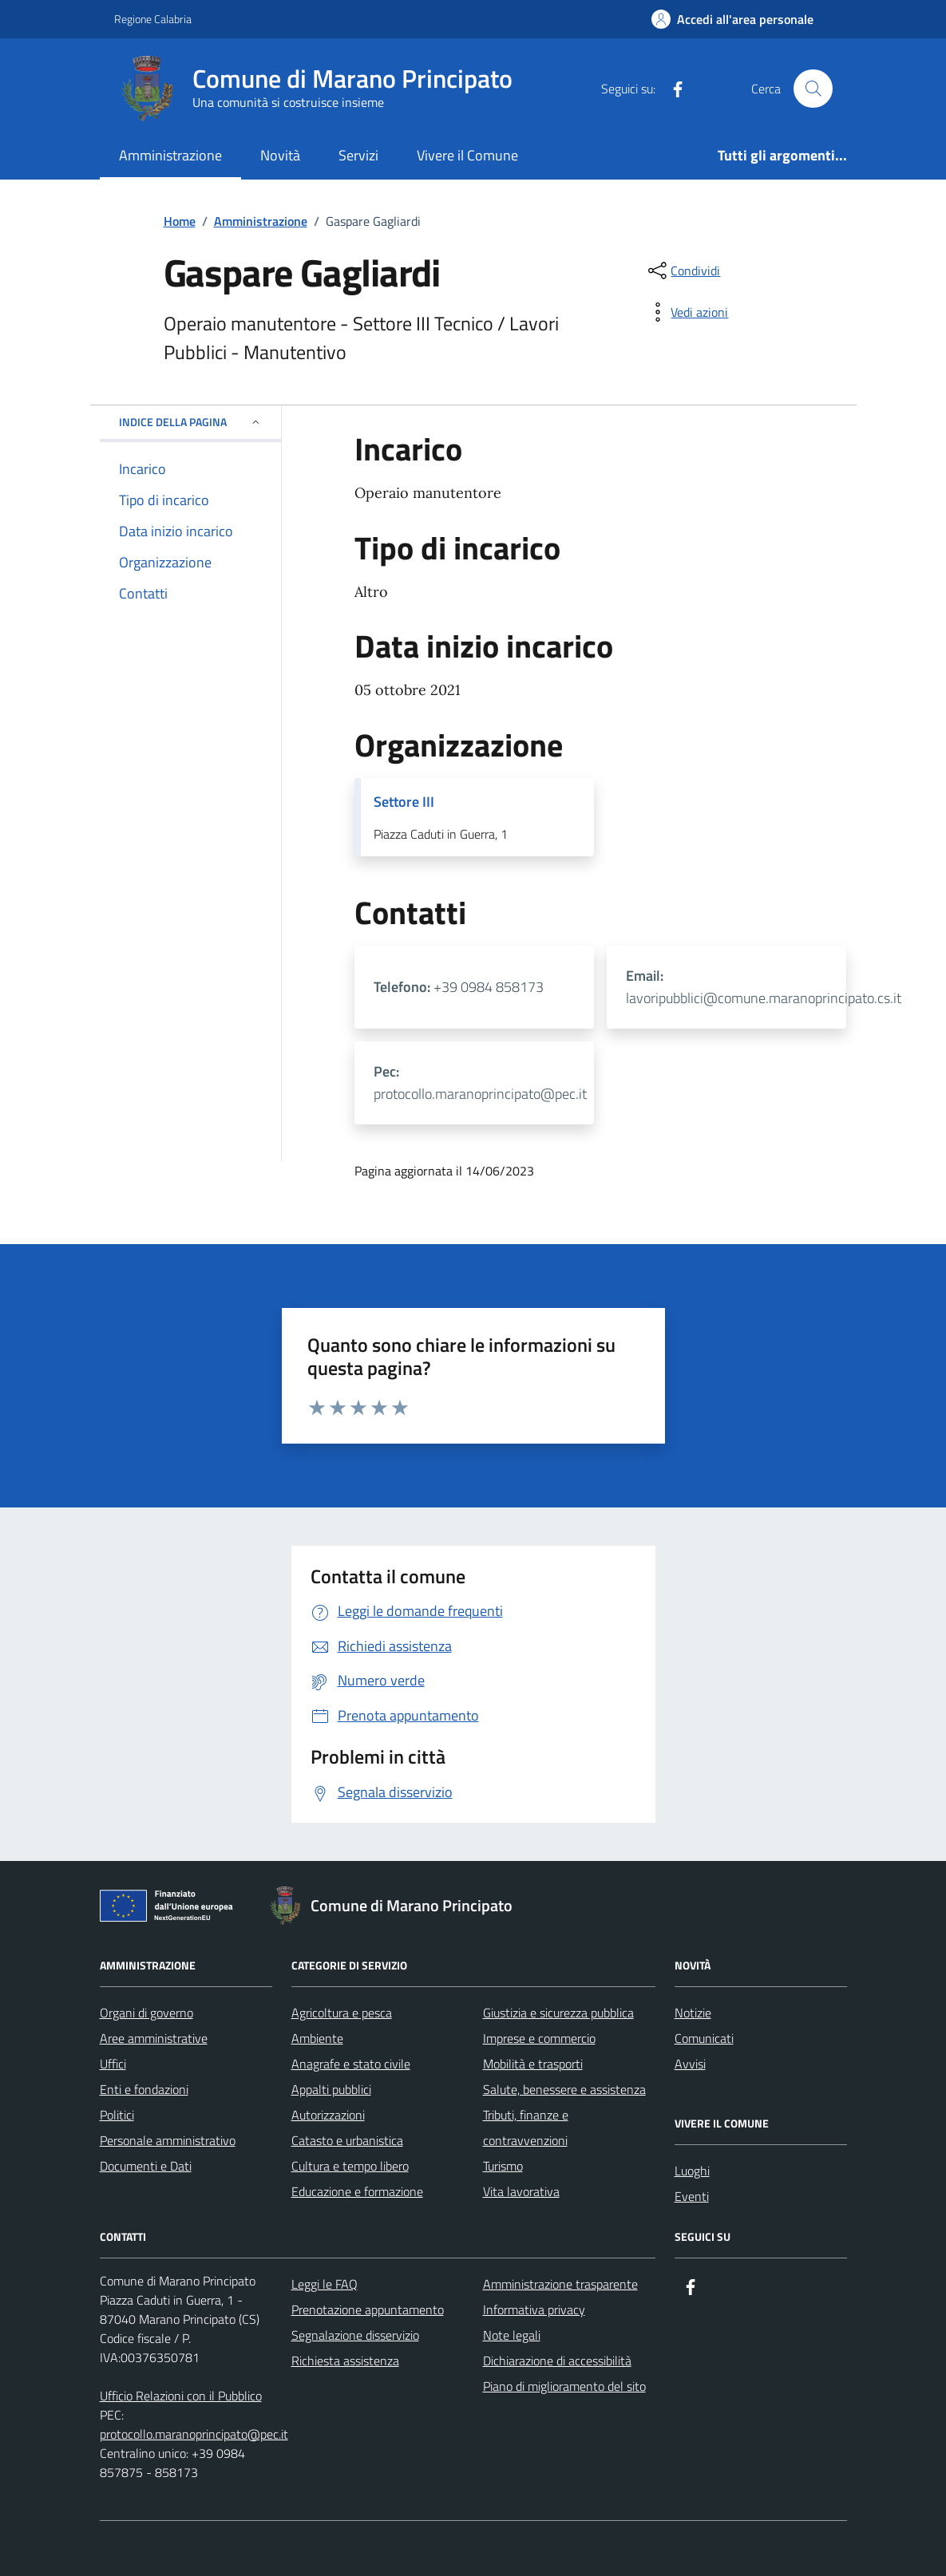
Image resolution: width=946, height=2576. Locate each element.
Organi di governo (146, 2012)
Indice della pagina (190, 421)
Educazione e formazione (357, 2191)
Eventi (692, 2196)
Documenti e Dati (146, 2165)
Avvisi (690, 2063)
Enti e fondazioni (144, 2089)
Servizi (358, 155)
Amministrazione (170, 155)
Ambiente (317, 2038)
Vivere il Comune (467, 155)
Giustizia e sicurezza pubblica (558, 2012)
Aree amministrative (154, 2038)
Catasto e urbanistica (347, 2140)
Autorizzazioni (328, 2114)
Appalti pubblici (331, 2089)
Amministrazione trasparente (560, 2284)
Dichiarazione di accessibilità (557, 2360)
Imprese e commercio (539, 2038)
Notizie (693, 2012)
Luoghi (692, 2170)
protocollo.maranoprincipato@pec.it (194, 2434)
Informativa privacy (534, 2309)
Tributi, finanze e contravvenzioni (525, 2127)
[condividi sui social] (682, 270)
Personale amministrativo (168, 2140)
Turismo (503, 2165)
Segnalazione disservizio (355, 2335)
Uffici (113, 2063)
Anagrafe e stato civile (350, 2063)
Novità (280, 155)
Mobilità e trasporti (533, 2063)
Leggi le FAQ (324, 2284)
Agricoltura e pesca (341, 2012)
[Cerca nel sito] (813, 88)
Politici (117, 2114)
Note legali (511, 2335)
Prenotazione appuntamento (367, 2309)
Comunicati (704, 2038)
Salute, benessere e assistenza (564, 2089)
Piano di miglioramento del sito (564, 2386)
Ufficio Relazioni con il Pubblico (181, 2395)
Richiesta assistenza (345, 2360)
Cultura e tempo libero (350, 2165)
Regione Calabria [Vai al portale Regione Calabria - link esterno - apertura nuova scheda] (153, 18)
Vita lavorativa (521, 2191)
